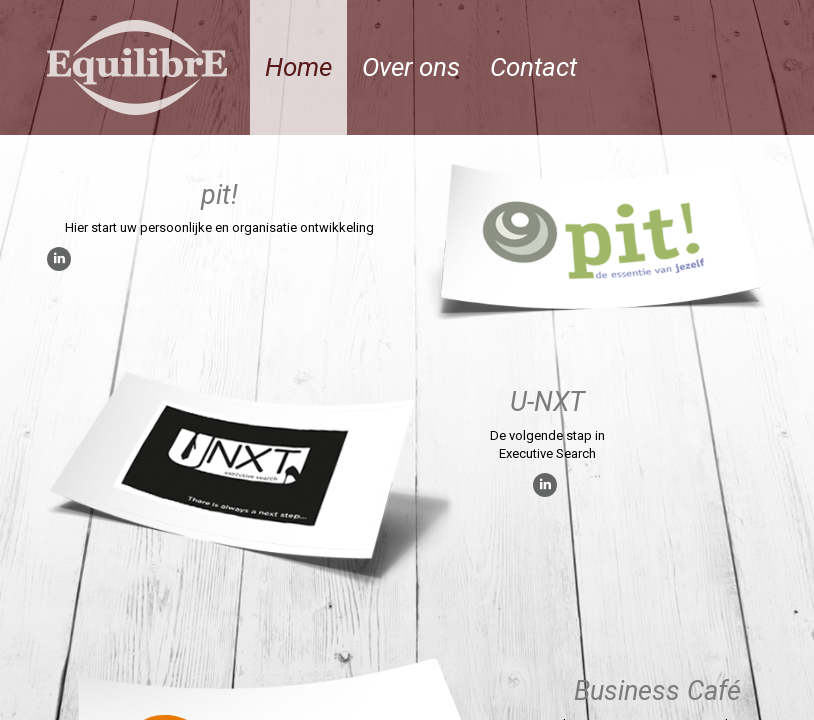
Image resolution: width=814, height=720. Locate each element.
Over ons (411, 67)
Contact (533, 67)
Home (298, 67)
